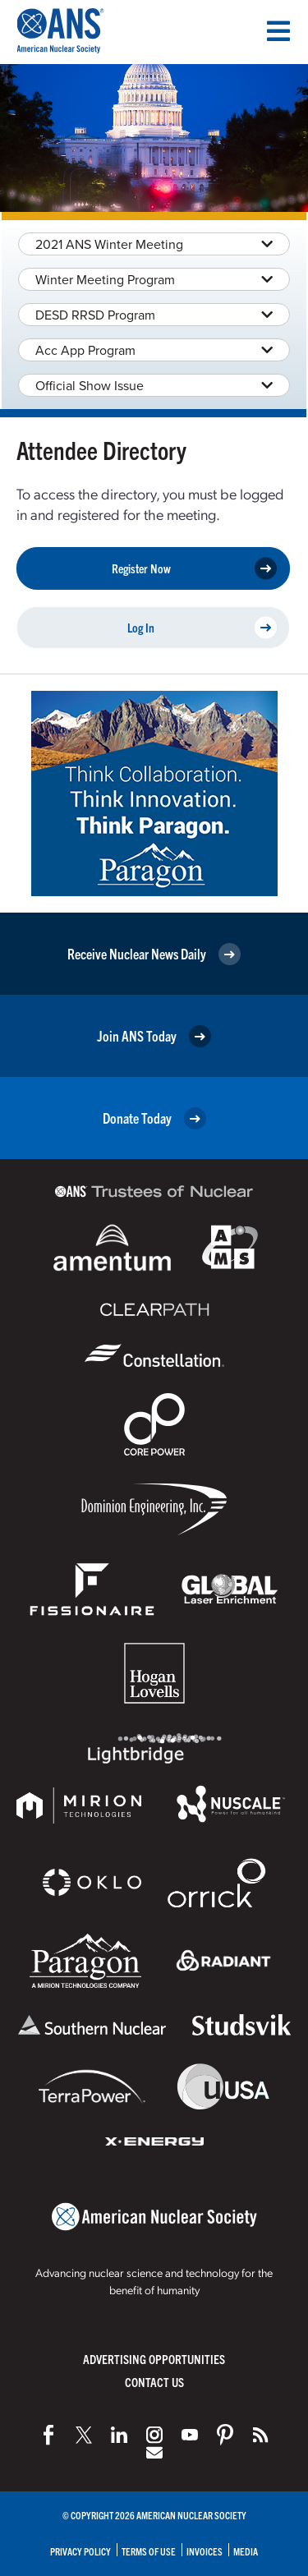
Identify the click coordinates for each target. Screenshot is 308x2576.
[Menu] (278, 31)
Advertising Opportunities (154, 2359)
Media (245, 2551)
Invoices (204, 2551)
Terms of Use (149, 2551)
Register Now (195, 569)
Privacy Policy (80, 2551)
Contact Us (154, 2382)
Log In (202, 628)
